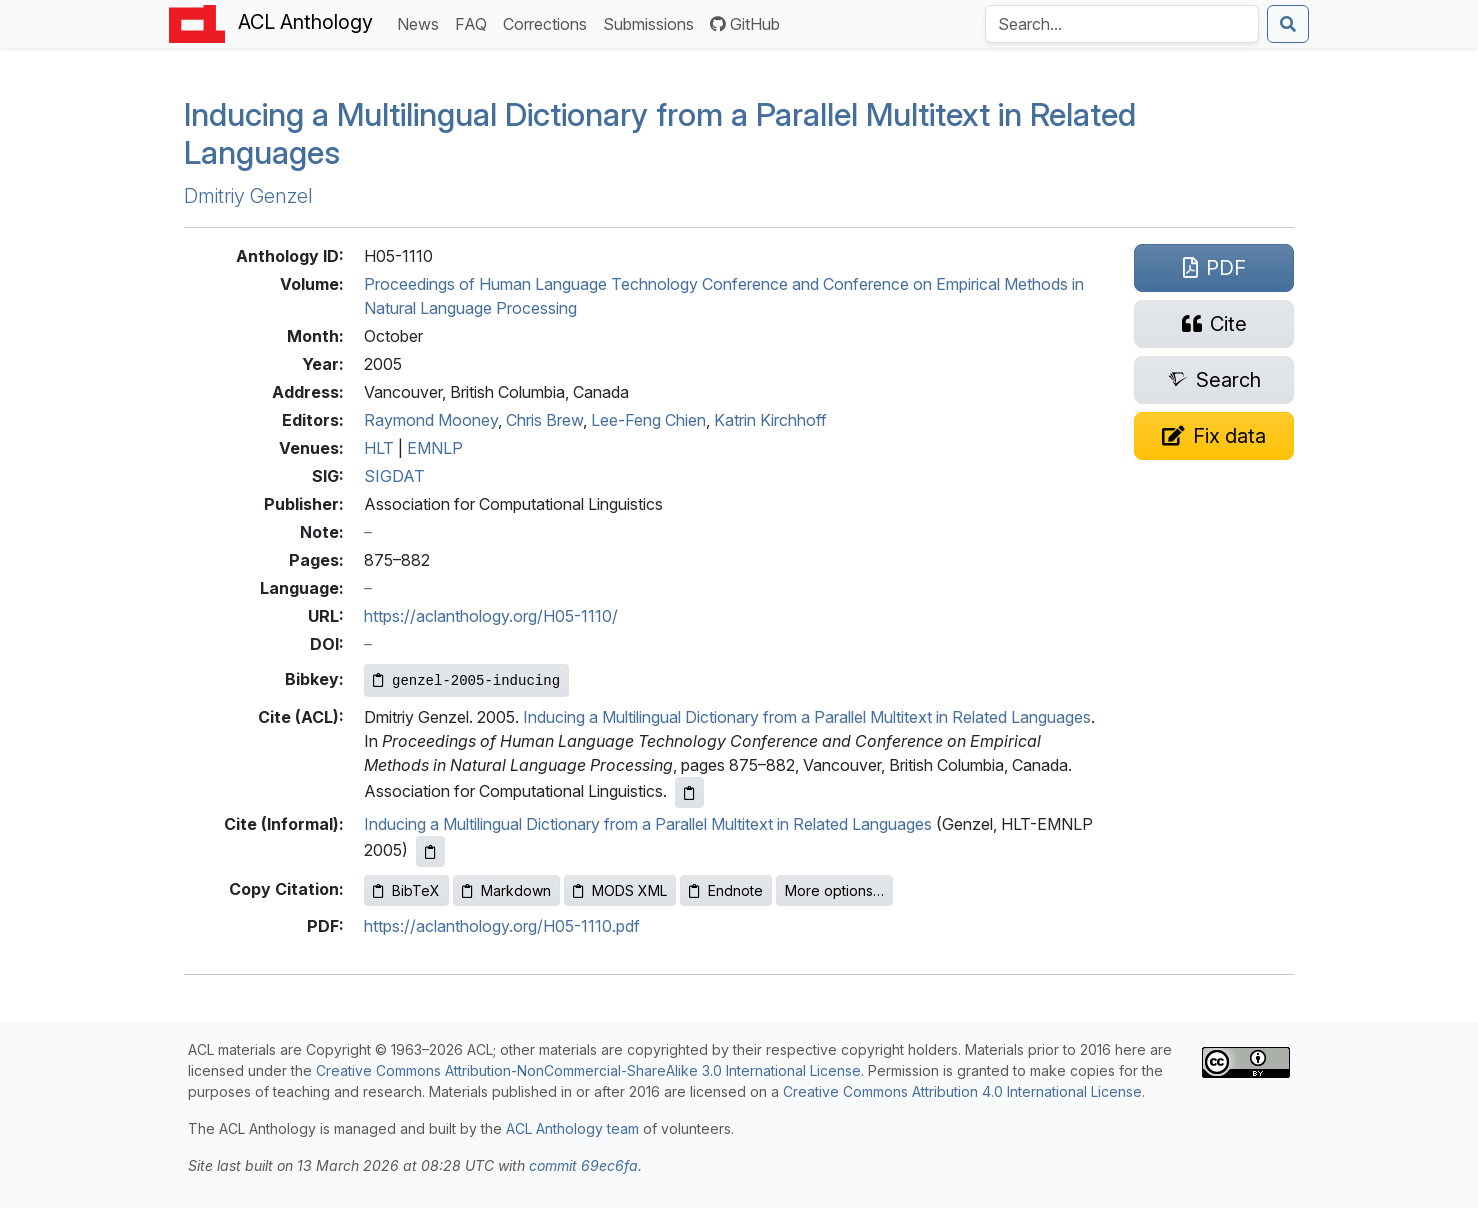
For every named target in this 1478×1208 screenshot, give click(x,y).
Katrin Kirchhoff (770, 420)
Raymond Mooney (431, 420)
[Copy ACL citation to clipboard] (689, 792)
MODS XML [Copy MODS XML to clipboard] (620, 890)
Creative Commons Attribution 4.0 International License (962, 1091)
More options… (834, 890)
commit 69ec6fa (583, 1165)
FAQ (475, 22)
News (422, 22)
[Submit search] (1288, 24)
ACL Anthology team (572, 1128)
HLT (379, 448)
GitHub (745, 24)
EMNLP (435, 448)
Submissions (652, 22)
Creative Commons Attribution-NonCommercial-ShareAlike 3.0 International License (588, 1070)
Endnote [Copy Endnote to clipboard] (726, 890)
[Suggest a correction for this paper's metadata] (1214, 436)
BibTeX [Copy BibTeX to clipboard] (406, 890)
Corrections (549, 22)
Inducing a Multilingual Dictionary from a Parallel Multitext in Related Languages (660, 133)
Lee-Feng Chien (648, 420)
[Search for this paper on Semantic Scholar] (1214, 380)
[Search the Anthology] (1122, 24)
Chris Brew (544, 420)
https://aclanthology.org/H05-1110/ (491, 616)
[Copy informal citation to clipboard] (430, 851)
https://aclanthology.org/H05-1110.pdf (502, 926)
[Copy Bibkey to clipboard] (466, 680)
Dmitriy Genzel (248, 196)
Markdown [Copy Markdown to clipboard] (506, 890)
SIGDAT (394, 476)
